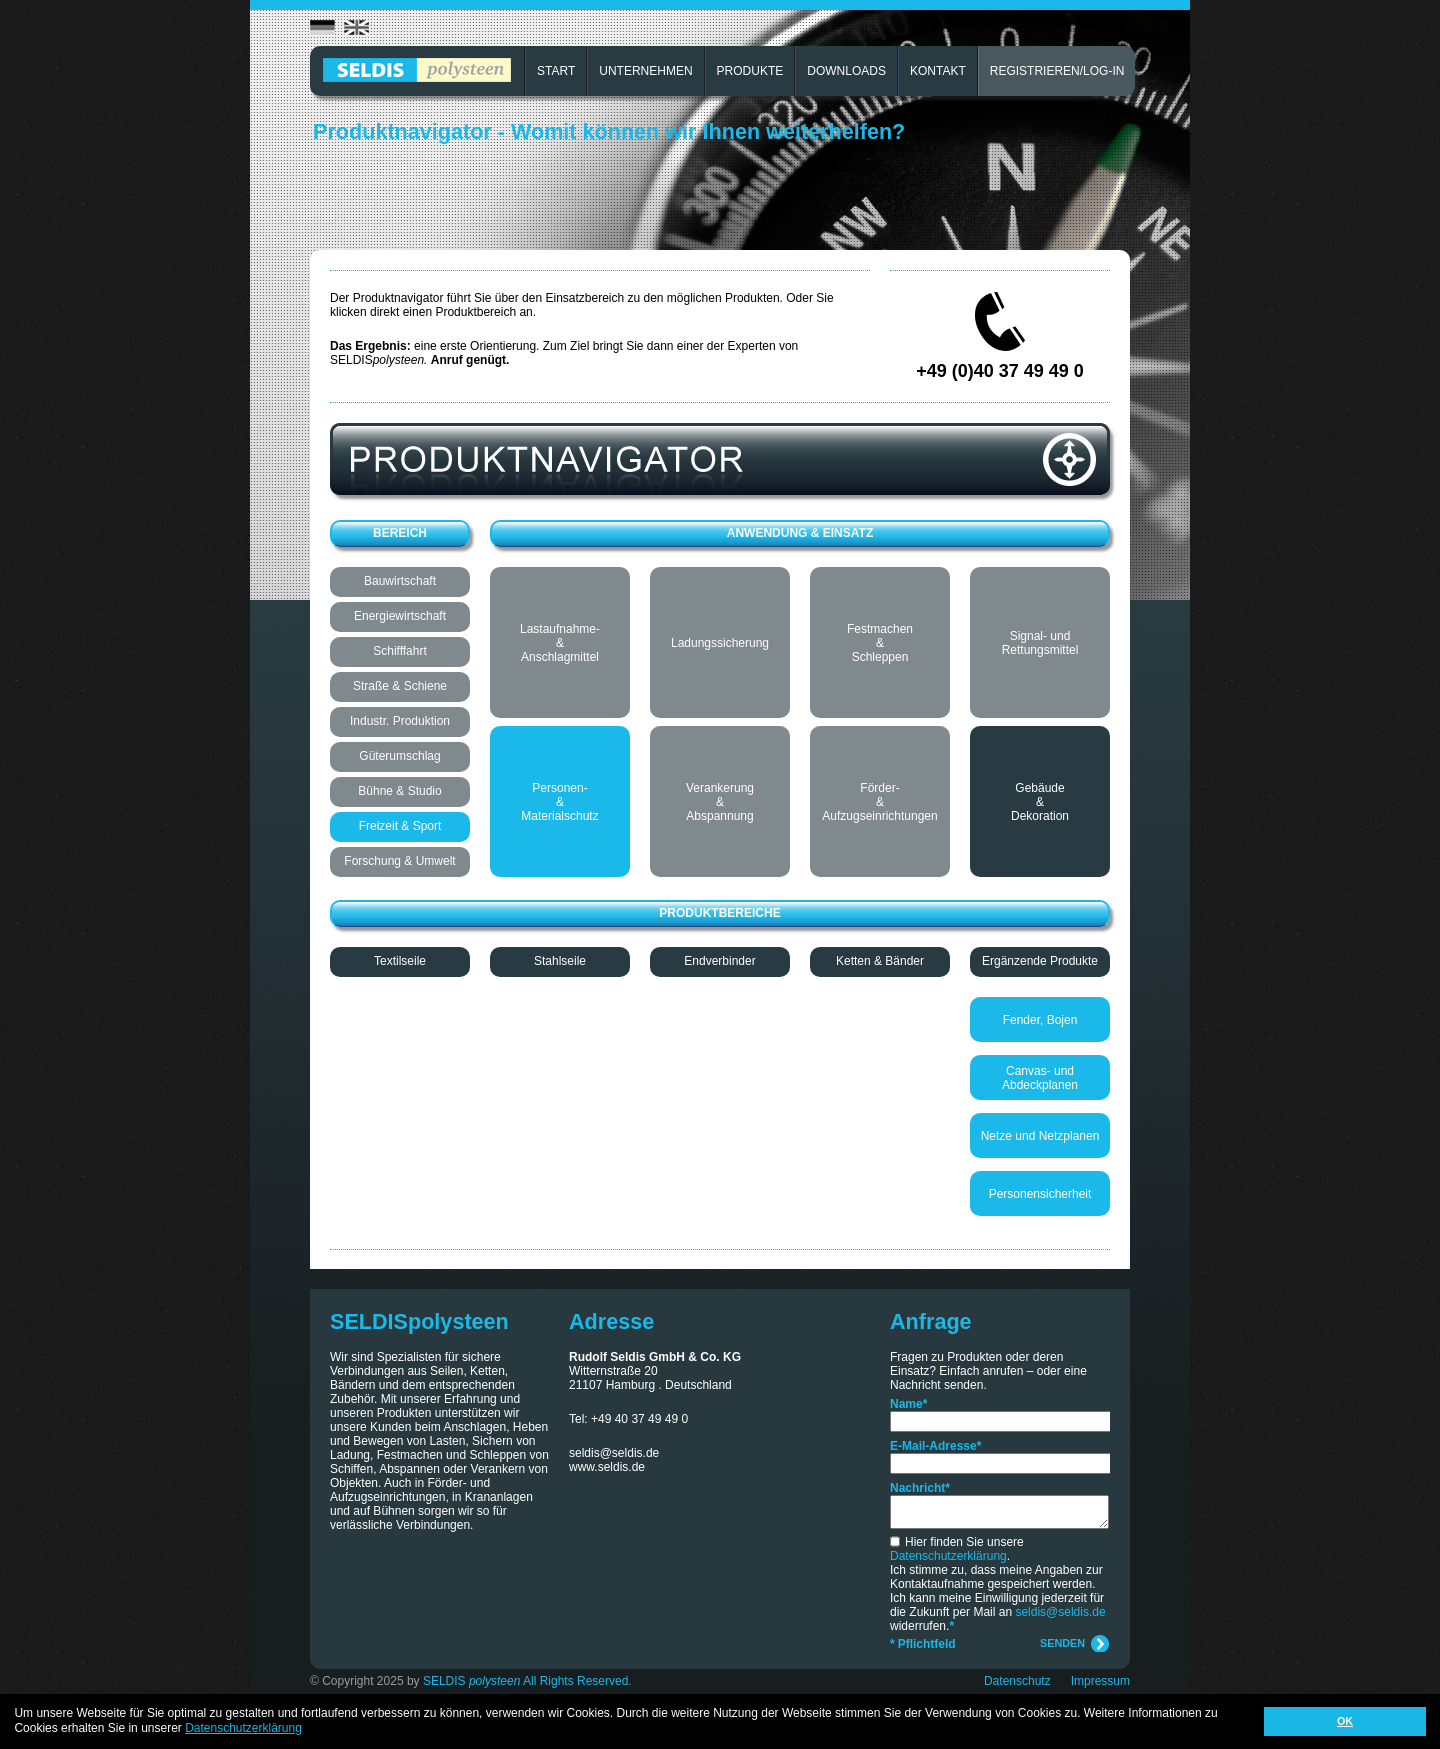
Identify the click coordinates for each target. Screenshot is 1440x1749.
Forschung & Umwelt (399, 861)
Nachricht (920, 1488)
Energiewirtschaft (400, 616)
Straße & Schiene (400, 686)
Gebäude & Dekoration (1040, 802)
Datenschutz (1017, 1681)
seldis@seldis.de (614, 1453)
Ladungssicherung (720, 643)
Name (908, 1404)
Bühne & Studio (399, 791)
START (556, 71)
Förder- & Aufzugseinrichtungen (879, 802)
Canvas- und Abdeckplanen (1040, 1078)
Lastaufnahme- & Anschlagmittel (560, 643)
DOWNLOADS (846, 71)
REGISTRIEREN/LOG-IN (1057, 71)
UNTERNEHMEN (645, 71)
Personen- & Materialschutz (559, 802)
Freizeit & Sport (400, 826)
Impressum (1100, 1681)
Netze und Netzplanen (1040, 1136)
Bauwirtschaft (400, 581)
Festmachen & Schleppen (880, 643)
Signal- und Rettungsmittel (1040, 643)
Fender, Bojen (1040, 1020)
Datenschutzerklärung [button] (243, 1728)
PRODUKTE (750, 71)
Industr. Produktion (400, 721)
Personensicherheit (1040, 1194)
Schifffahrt (400, 651)
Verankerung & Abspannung (720, 802)
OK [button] (1345, 1721)
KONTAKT (938, 71)
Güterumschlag (399, 756)
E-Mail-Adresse (935, 1446)
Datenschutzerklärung (948, 1556)
